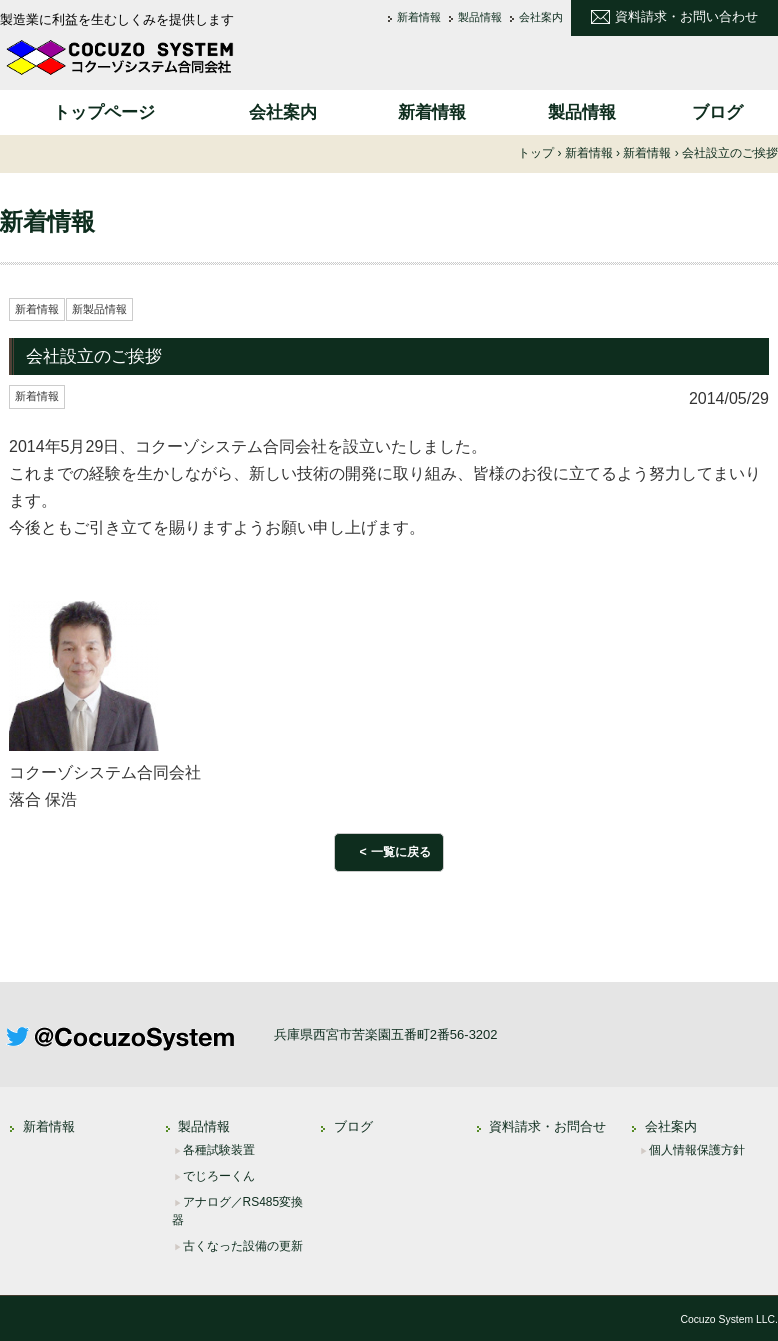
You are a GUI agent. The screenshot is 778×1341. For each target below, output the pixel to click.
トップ (536, 153)
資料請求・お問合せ (547, 1126)
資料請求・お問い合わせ (686, 17)
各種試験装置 (219, 1150)
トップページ (104, 112)
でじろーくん (219, 1176)
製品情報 (480, 17)
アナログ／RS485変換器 (238, 1211)
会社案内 (541, 17)
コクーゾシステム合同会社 (120, 57)
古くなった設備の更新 (243, 1246)
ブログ (717, 112)
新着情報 (419, 17)
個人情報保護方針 (697, 1150)
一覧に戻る (401, 852)
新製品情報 (99, 309)
